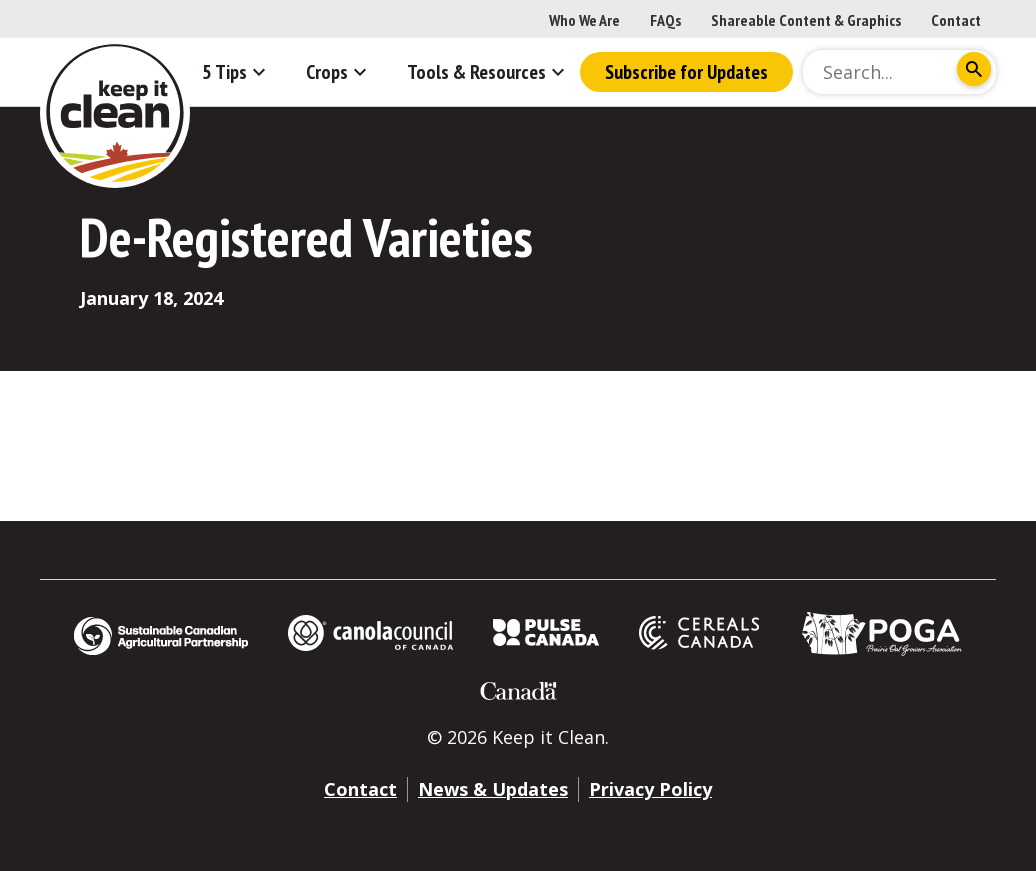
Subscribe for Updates (686, 72)
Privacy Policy (650, 789)
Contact (956, 20)
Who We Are (584, 20)
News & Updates (493, 789)
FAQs (665, 20)
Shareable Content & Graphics (806, 20)
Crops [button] (339, 72)
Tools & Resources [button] (488, 72)
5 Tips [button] (236, 72)
